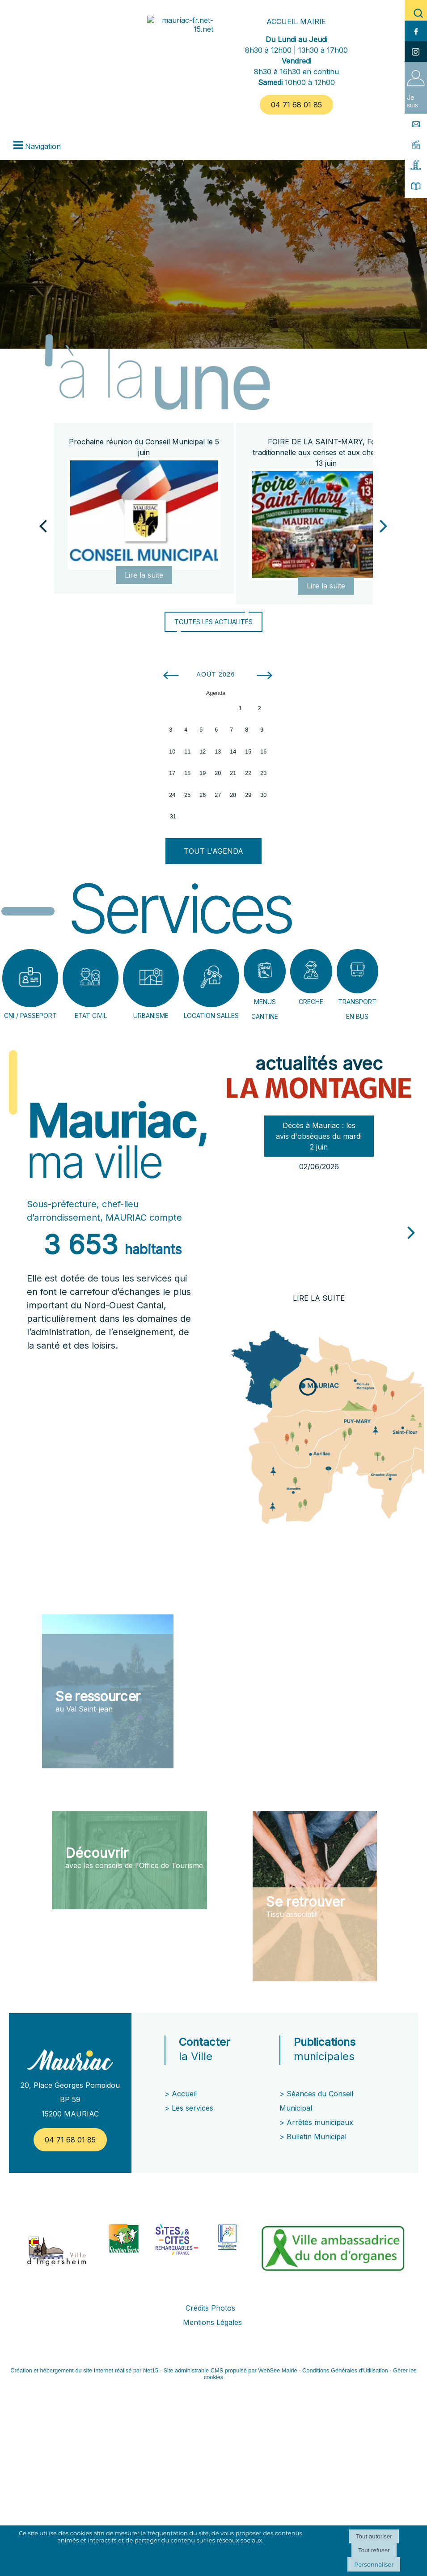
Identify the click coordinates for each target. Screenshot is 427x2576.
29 (248, 795)
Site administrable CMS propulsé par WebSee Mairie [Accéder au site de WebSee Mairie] (230, 2370)
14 (233, 752)
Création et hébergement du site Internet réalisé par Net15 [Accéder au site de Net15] (84, 2370)
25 (187, 795)
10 (172, 752)
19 (202, 773)
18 (187, 773)
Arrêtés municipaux (320, 2122)
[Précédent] (43, 525)
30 (263, 795)
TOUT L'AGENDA (213, 851)
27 (218, 795)
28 (233, 795)
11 (187, 752)
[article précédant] (222, 1228)
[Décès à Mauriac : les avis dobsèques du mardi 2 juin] (319, 1232)
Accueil (184, 2093)
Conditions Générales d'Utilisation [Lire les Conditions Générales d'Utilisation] (345, 2370)
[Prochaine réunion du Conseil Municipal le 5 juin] (144, 514)
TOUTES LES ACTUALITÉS (213, 622)
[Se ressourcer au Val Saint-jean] (107, 1691)
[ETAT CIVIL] (90, 978)
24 (172, 795)
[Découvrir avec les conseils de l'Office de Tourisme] (129, 1860)
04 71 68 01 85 (296, 104)
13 (218, 752)
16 (263, 752)
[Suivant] (383, 525)
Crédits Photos (210, 2307)
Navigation (43, 146)
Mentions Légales (212, 2322)
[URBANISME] (151, 978)
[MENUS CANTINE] (265, 971)
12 (202, 752)
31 (173, 816)
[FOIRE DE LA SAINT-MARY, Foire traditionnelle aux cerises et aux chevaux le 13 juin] (325, 524)
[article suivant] (411, 1231)
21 (233, 773)
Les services (194, 2107)
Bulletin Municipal (317, 2136)
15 (248, 752)
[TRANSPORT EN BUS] (358, 971)
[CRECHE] (311, 971)
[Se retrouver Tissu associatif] (315, 1896)
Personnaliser (373, 2564)
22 (248, 773)
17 (172, 773)
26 (202, 795)
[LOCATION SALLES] (211, 978)
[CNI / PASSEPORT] (30, 978)
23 (263, 773)
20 (218, 773)
